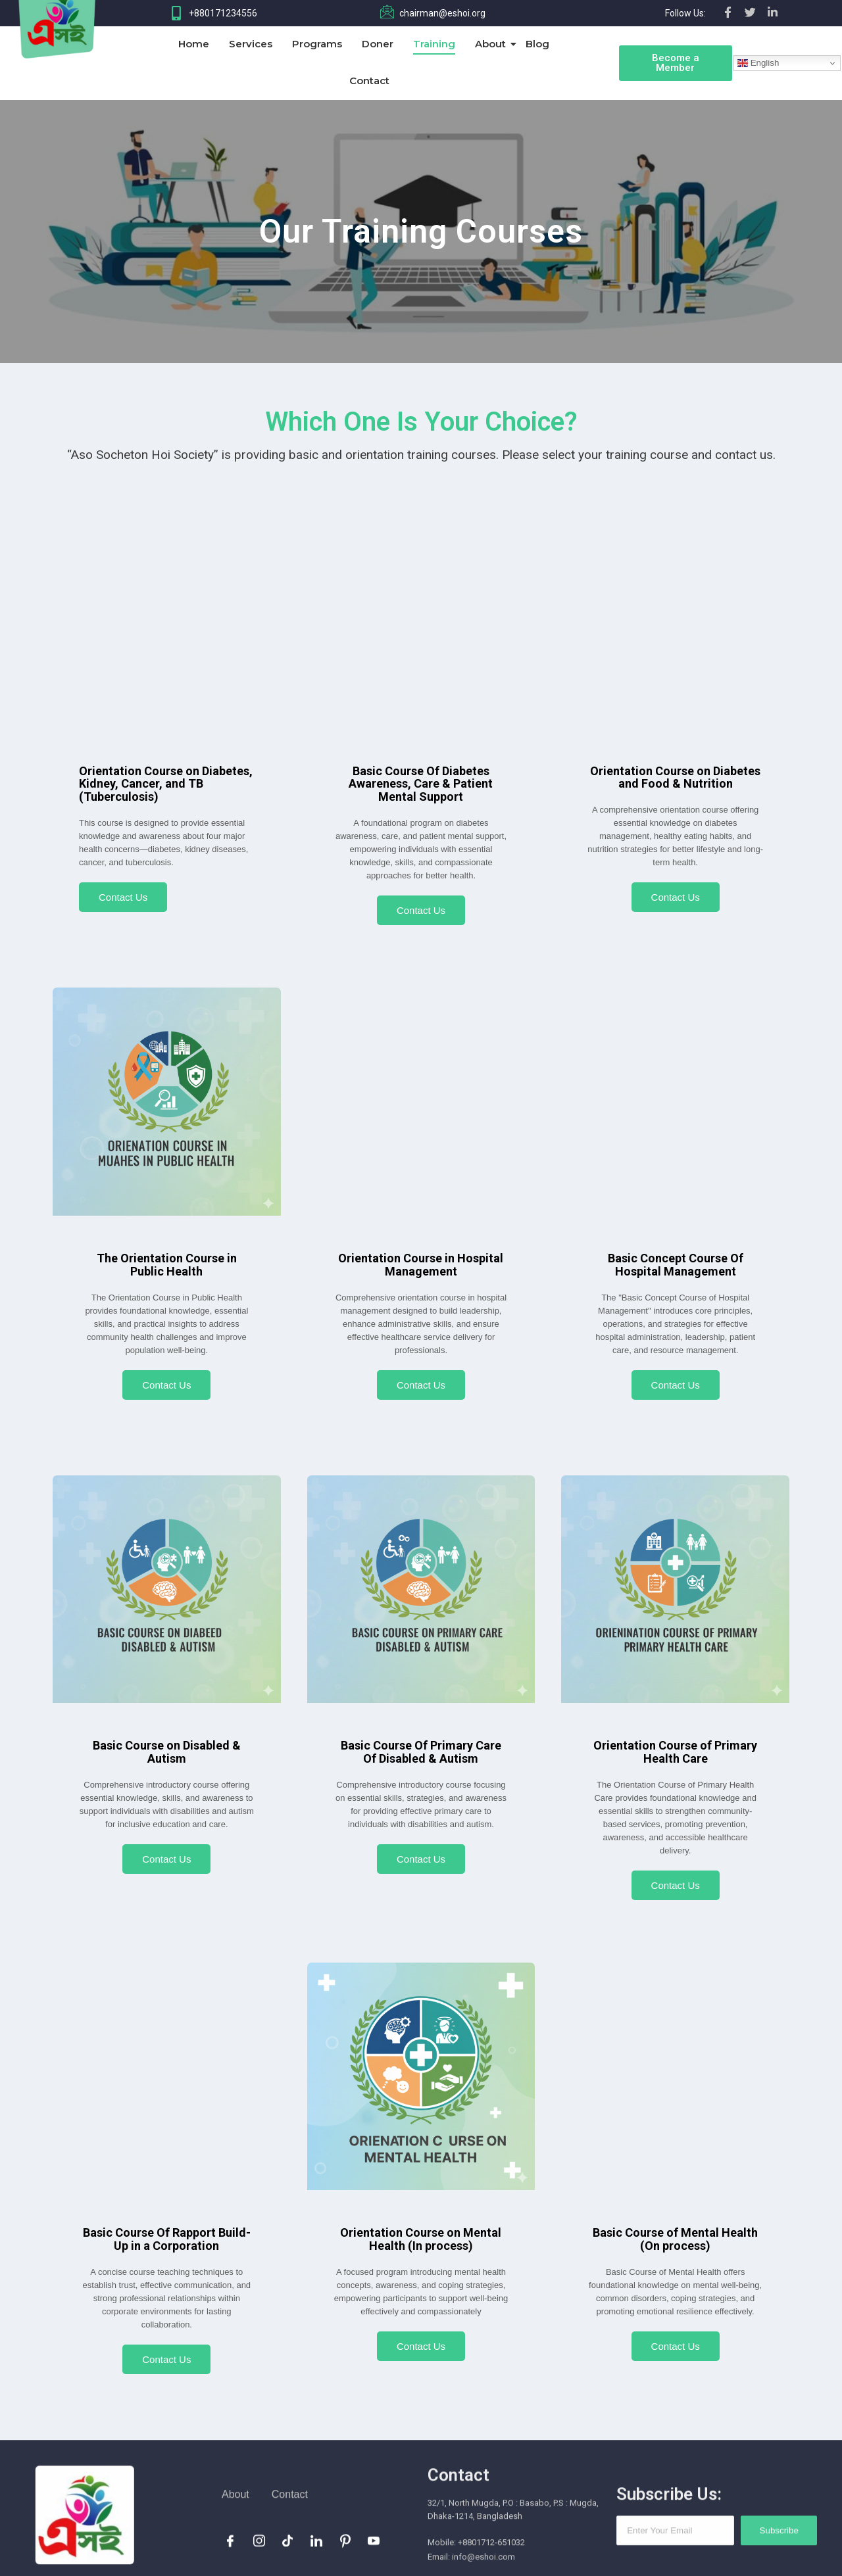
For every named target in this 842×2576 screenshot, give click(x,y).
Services (250, 43)
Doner (377, 43)
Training (434, 43)
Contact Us (123, 897)
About (492, 43)
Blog (537, 43)
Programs (317, 43)
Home (193, 43)
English (758, 63)
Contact (369, 80)
